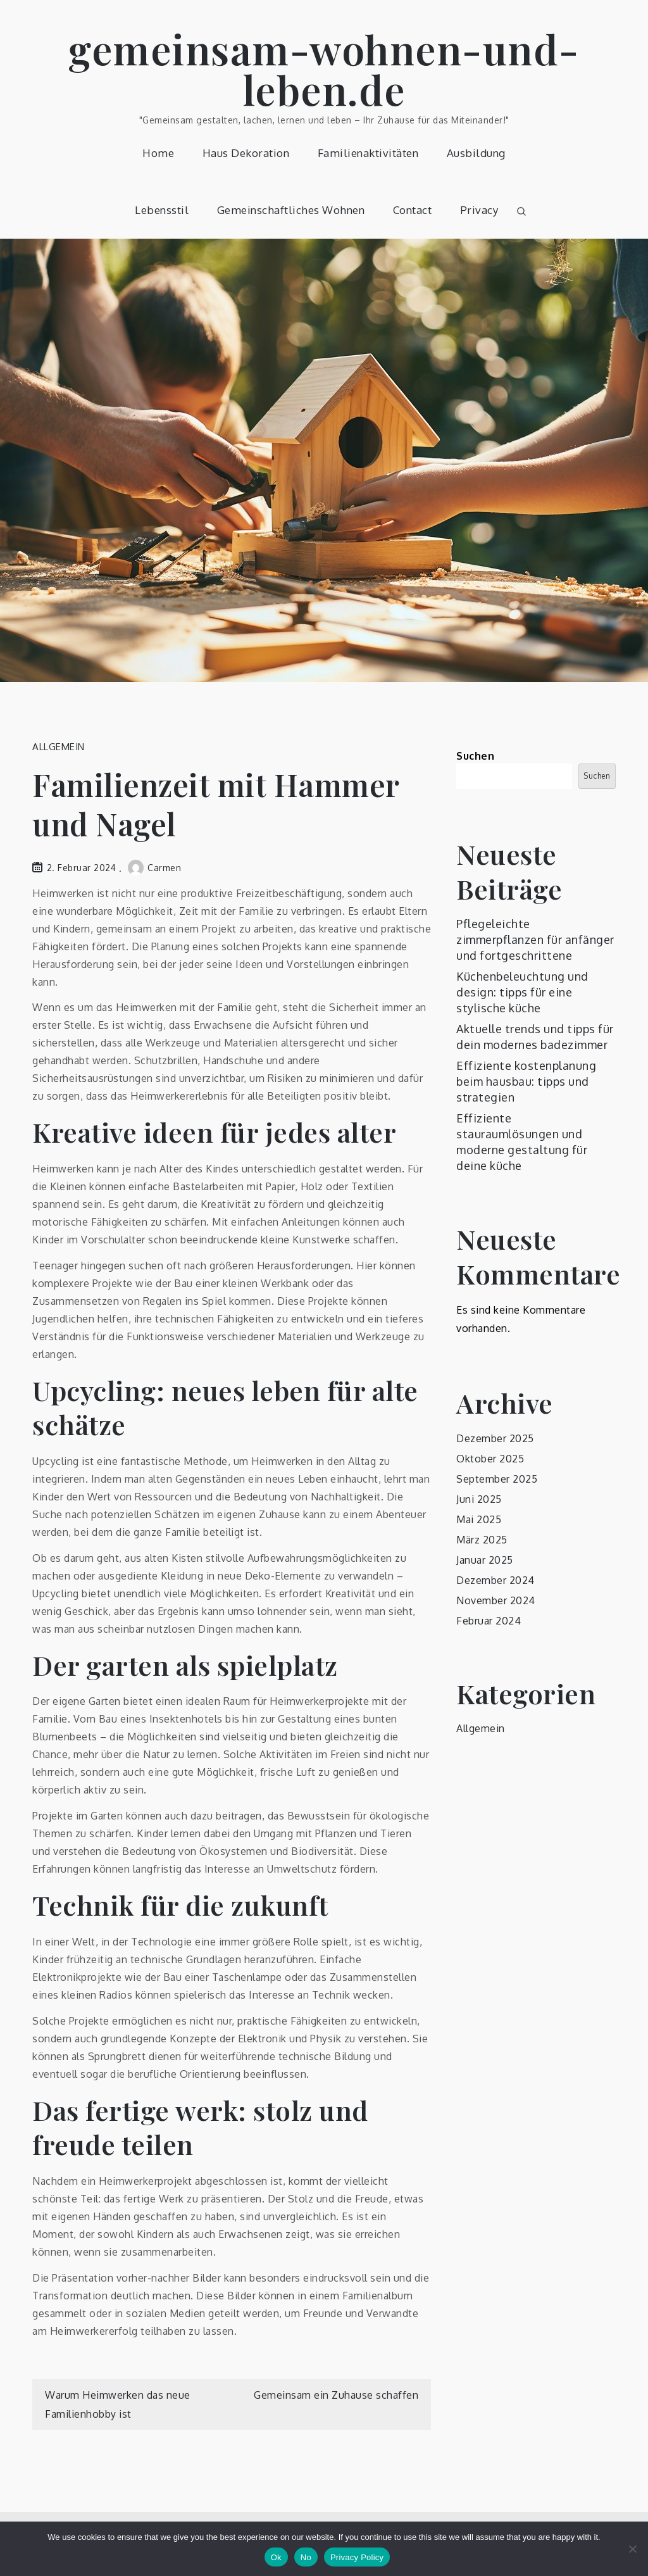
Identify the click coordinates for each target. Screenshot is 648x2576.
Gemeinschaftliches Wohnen (291, 210)
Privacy (479, 210)
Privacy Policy (356, 2557)
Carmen (154, 867)
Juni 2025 (479, 1499)
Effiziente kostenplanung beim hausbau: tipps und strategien (526, 1081)
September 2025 (496, 1479)
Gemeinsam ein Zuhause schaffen (336, 2395)
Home (158, 153)
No (306, 2557)
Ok (276, 2557)
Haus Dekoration (246, 153)
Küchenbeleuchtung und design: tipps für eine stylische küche (522, 992)
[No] (632, 2548)
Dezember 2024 (495, 1580)
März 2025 (482, 1539)
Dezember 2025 (495, 1438)
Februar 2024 (488, 1620)
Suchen (475, 756)
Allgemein (58, 747)
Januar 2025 (484, 1560)
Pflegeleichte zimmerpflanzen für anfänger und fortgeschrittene (535, 939)
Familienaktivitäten (368, 153)
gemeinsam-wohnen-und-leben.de (324, 69)
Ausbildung (476, 153)
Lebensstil (162, 210)
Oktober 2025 (490, 1458)
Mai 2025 (478, 1519)
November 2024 (495, 1600)
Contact (412, 210)
